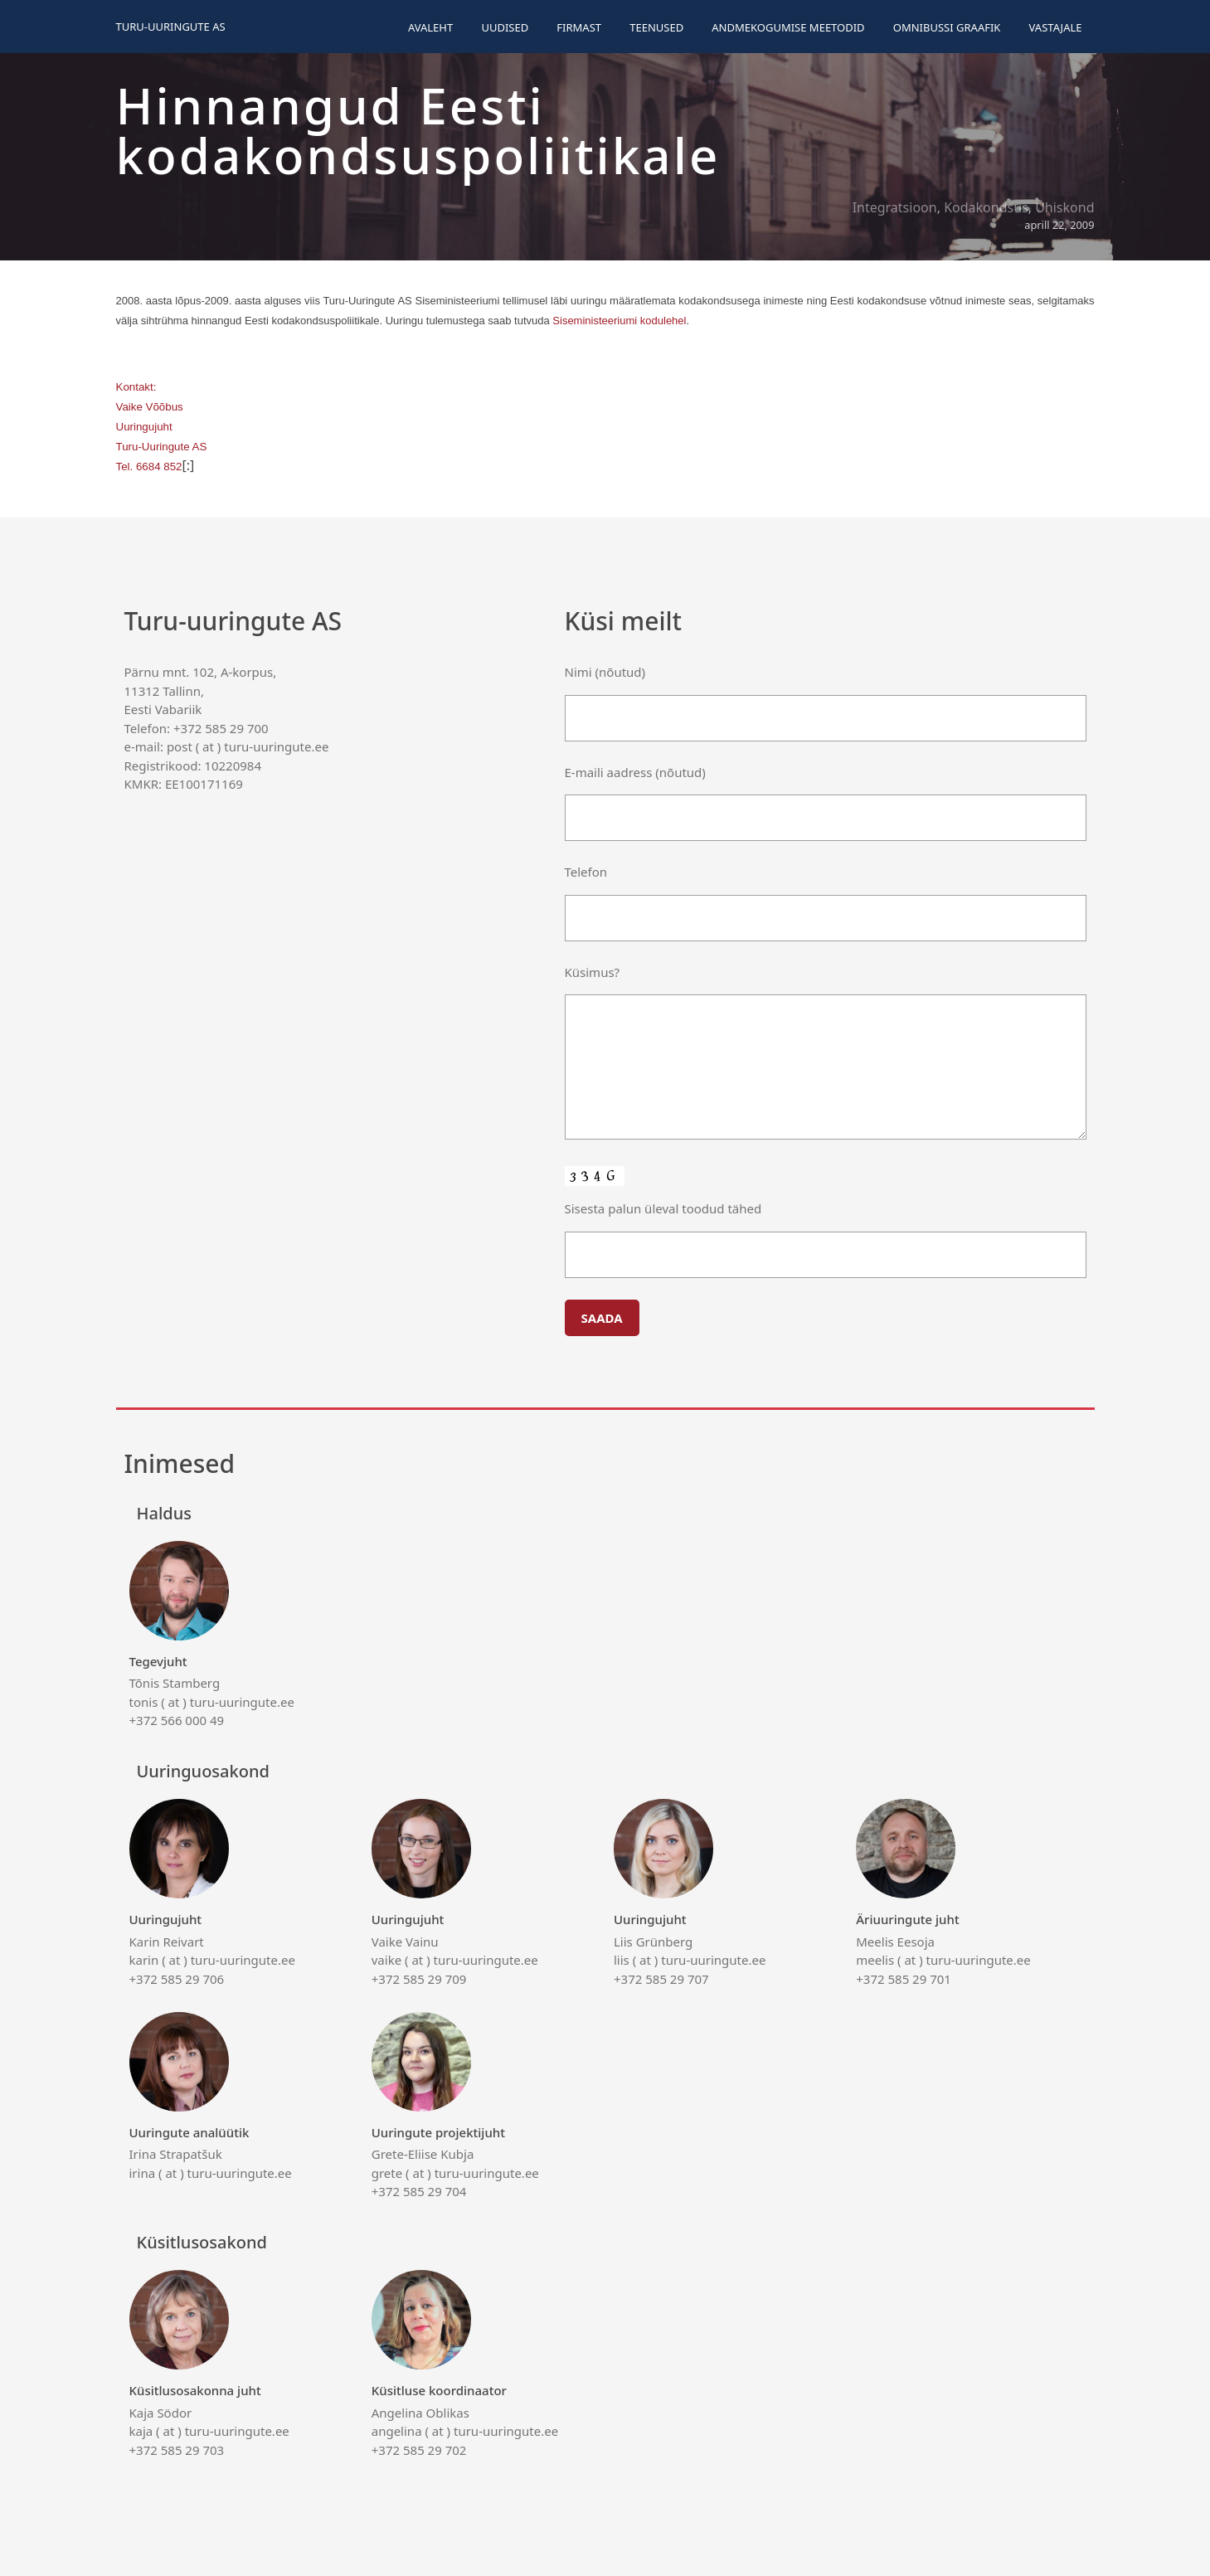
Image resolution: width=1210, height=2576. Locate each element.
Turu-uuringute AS (171, 26)
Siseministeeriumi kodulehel (619, 320)
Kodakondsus (986, 207)
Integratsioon (895, 207)
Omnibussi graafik (947, 27)
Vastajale (1055, 27)
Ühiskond (1064, 207)
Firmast (578, 27)
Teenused (656, 27)
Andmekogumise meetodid (788, 27)
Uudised (504, 27)
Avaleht (430, 27)
